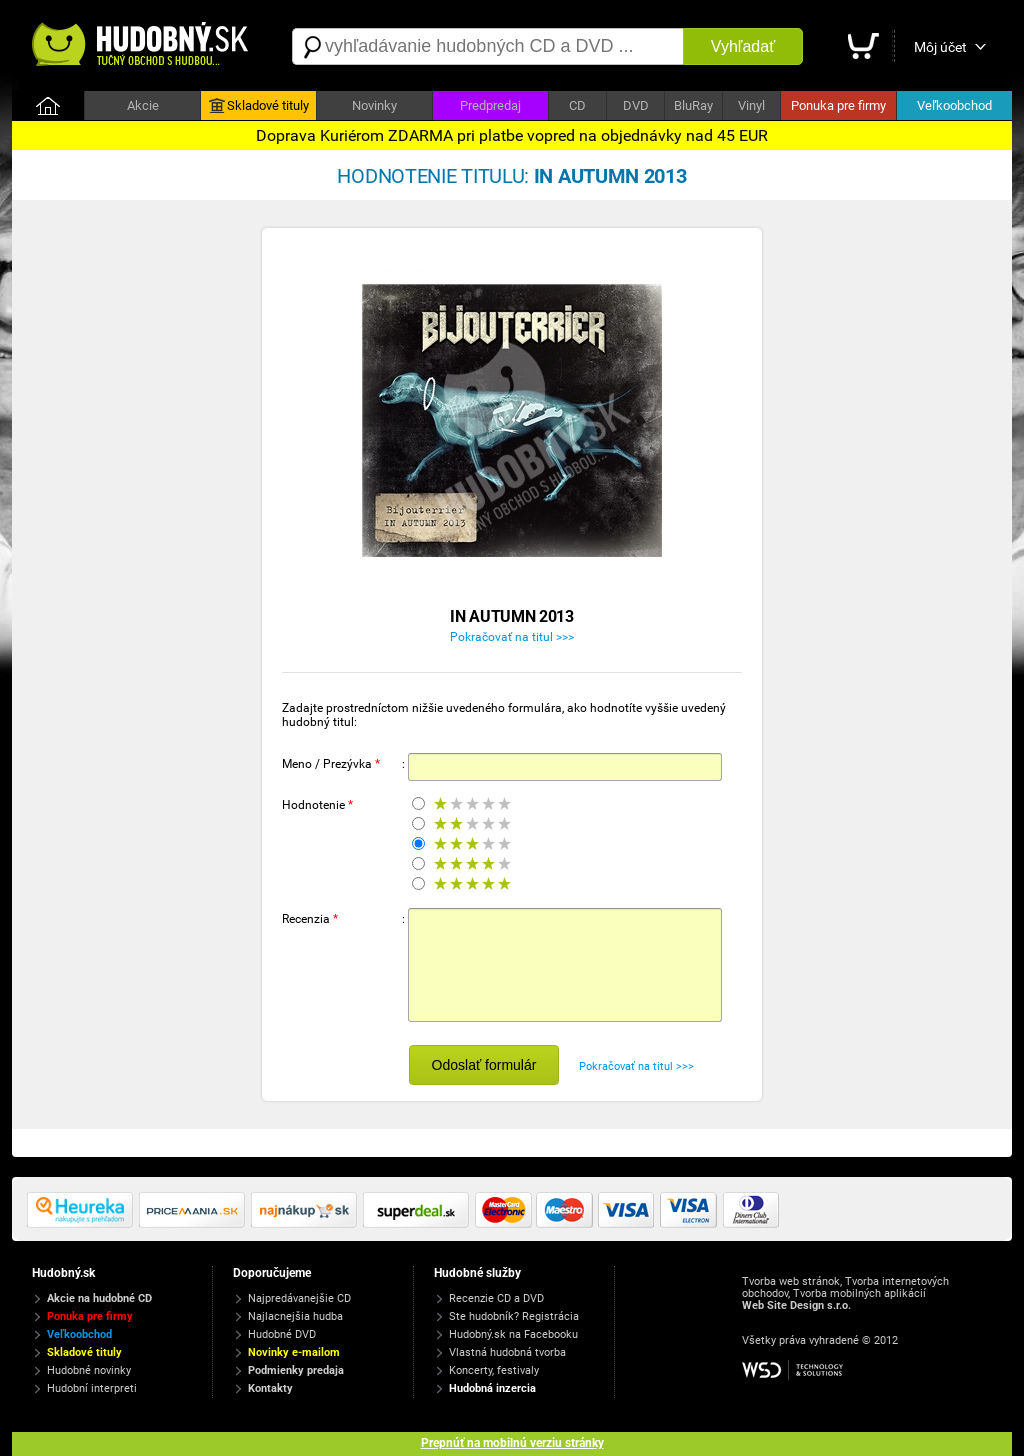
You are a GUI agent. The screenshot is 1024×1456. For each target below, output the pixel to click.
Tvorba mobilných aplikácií (859, 1293)
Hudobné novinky (89, 1370)
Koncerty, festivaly (494, 1370)
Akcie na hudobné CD (99, 1298)
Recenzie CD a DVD (496, 1298)
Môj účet (940, 47)
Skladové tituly (259, 106)
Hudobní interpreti (92, 1388)
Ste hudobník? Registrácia (514, 1316)
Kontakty (270, 1388)
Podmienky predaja (296, 1370)
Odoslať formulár (484, 1065)
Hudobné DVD (282, 1334)
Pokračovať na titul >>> (512, 637)
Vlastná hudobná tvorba (507, 1352)
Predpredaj (490, 105)
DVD (636, 105)
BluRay (693, 105)
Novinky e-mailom (294, 1352)
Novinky (374, 105)
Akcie (143, 105)
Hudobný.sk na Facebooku (513, 1334)
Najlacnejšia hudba (295, 1316)
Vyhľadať (743, 46)
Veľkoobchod (954, 105)
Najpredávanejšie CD (299, 1298)
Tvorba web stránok (791, 1281)
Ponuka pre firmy (838, 105)
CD (577, 105)
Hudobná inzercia (492, 1388)
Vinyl (751, 105)
